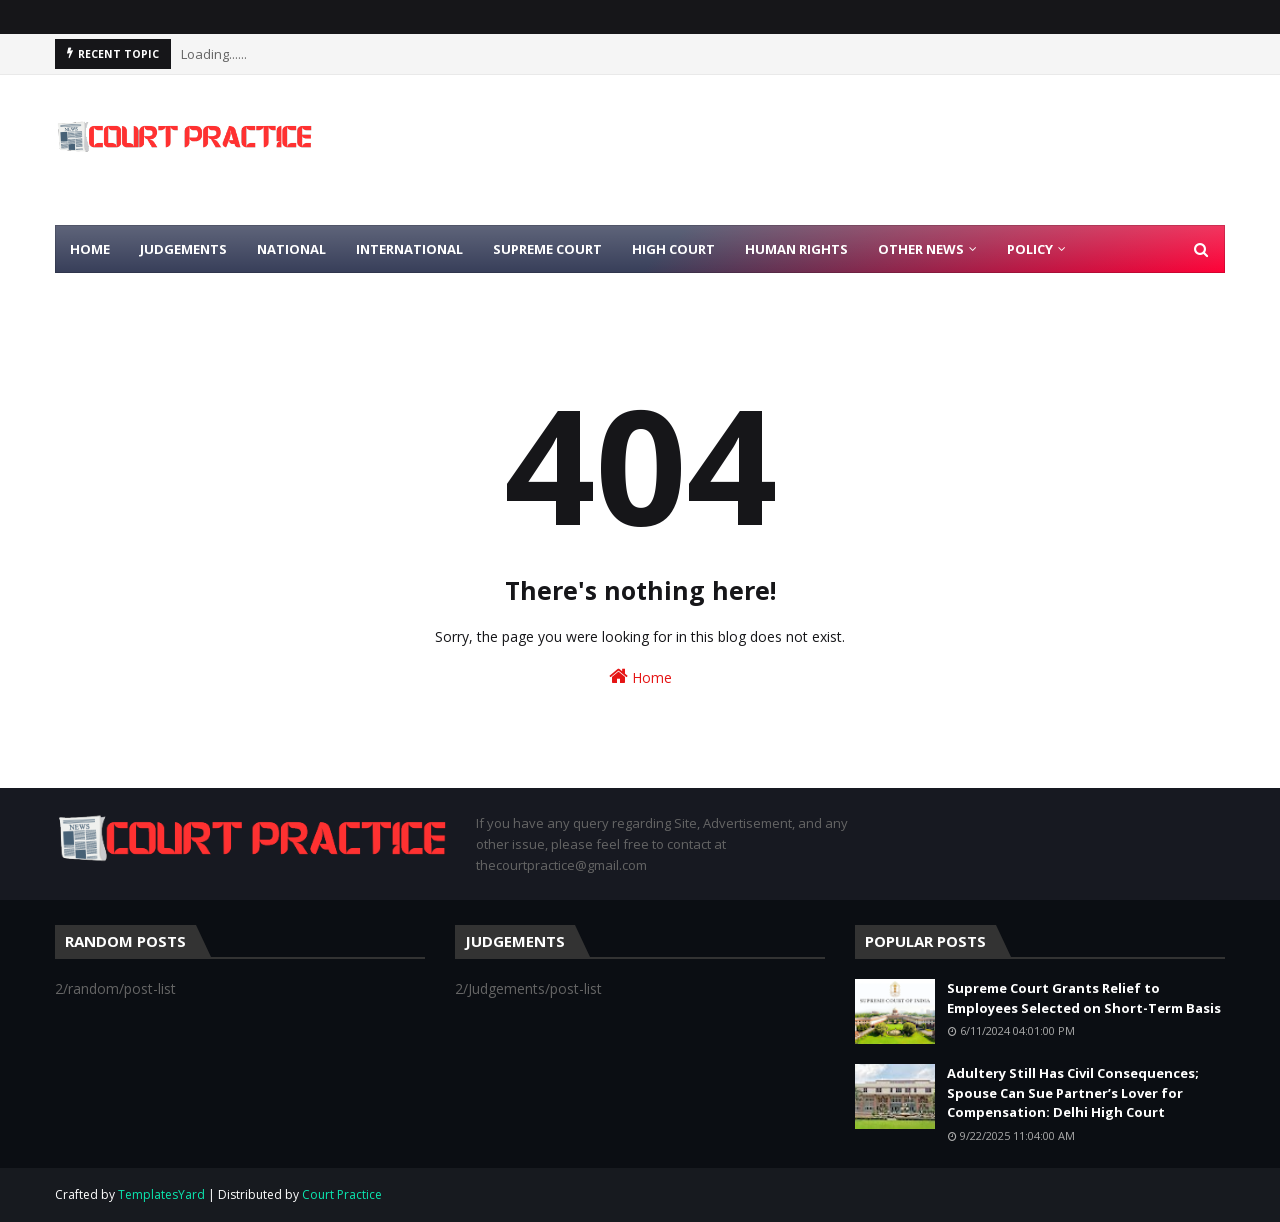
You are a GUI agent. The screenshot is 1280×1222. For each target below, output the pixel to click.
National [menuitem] (291, 249)
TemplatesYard (161, 1194)
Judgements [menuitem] (183, 249)
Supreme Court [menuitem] (547, 249)
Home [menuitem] (90, 249)
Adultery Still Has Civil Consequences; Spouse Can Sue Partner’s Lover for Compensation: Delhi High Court (1073, 1092)
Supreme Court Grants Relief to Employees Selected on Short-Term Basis (1084, 998)
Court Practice (342, 1194)
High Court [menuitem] (673, 249)
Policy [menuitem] (1030, 249)
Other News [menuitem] (921, 249)
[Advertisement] (861, 150)
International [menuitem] (409, 249)
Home (640, 676)
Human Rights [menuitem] (796, 249)
